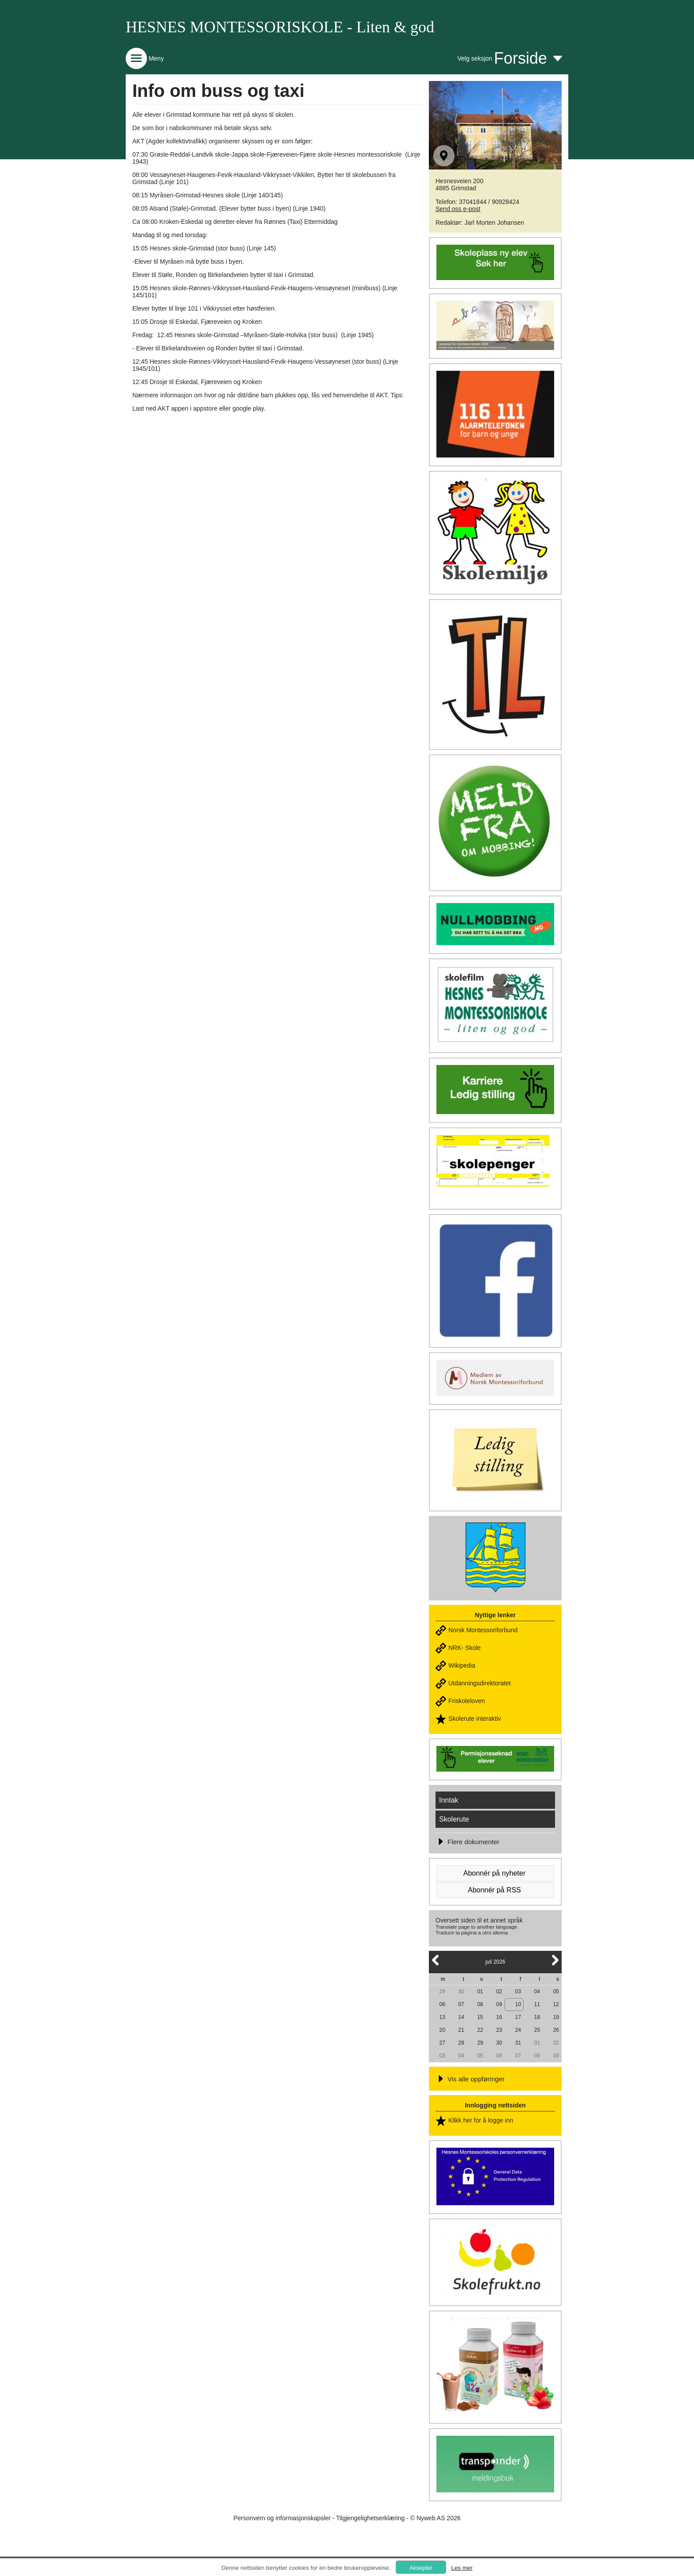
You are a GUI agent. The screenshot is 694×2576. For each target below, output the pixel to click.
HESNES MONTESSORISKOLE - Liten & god (280, 27)
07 (461, 2004)
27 (442, 2043)
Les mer (461, 2567)
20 (442, 2030)
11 (537, 2004)
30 (461, 1991)
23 (499, 2030)
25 (537, 2030)
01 (480, 1991)
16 (499, 2017)
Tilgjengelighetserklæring (370, 2518)
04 (537, 1991)
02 (499, 1991)
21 (461, 2030)
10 (518, 2004)
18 (537, 2017)
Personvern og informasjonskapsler (281, 2518)
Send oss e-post (458, 208)
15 (480, 2017)
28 (461, 2043)
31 (518, 2043)
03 (518, 1991)
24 (518, 2030)
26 (556, 2030)
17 (518, 2017)
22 (480, 2030)
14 (461, 2017)
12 (556, 2004)
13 (442, 2017)
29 (442, 1991)
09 (499, 2004)
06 (442, 2004)
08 (480, 2004)
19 (556, 2017)
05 (556, 1991)
